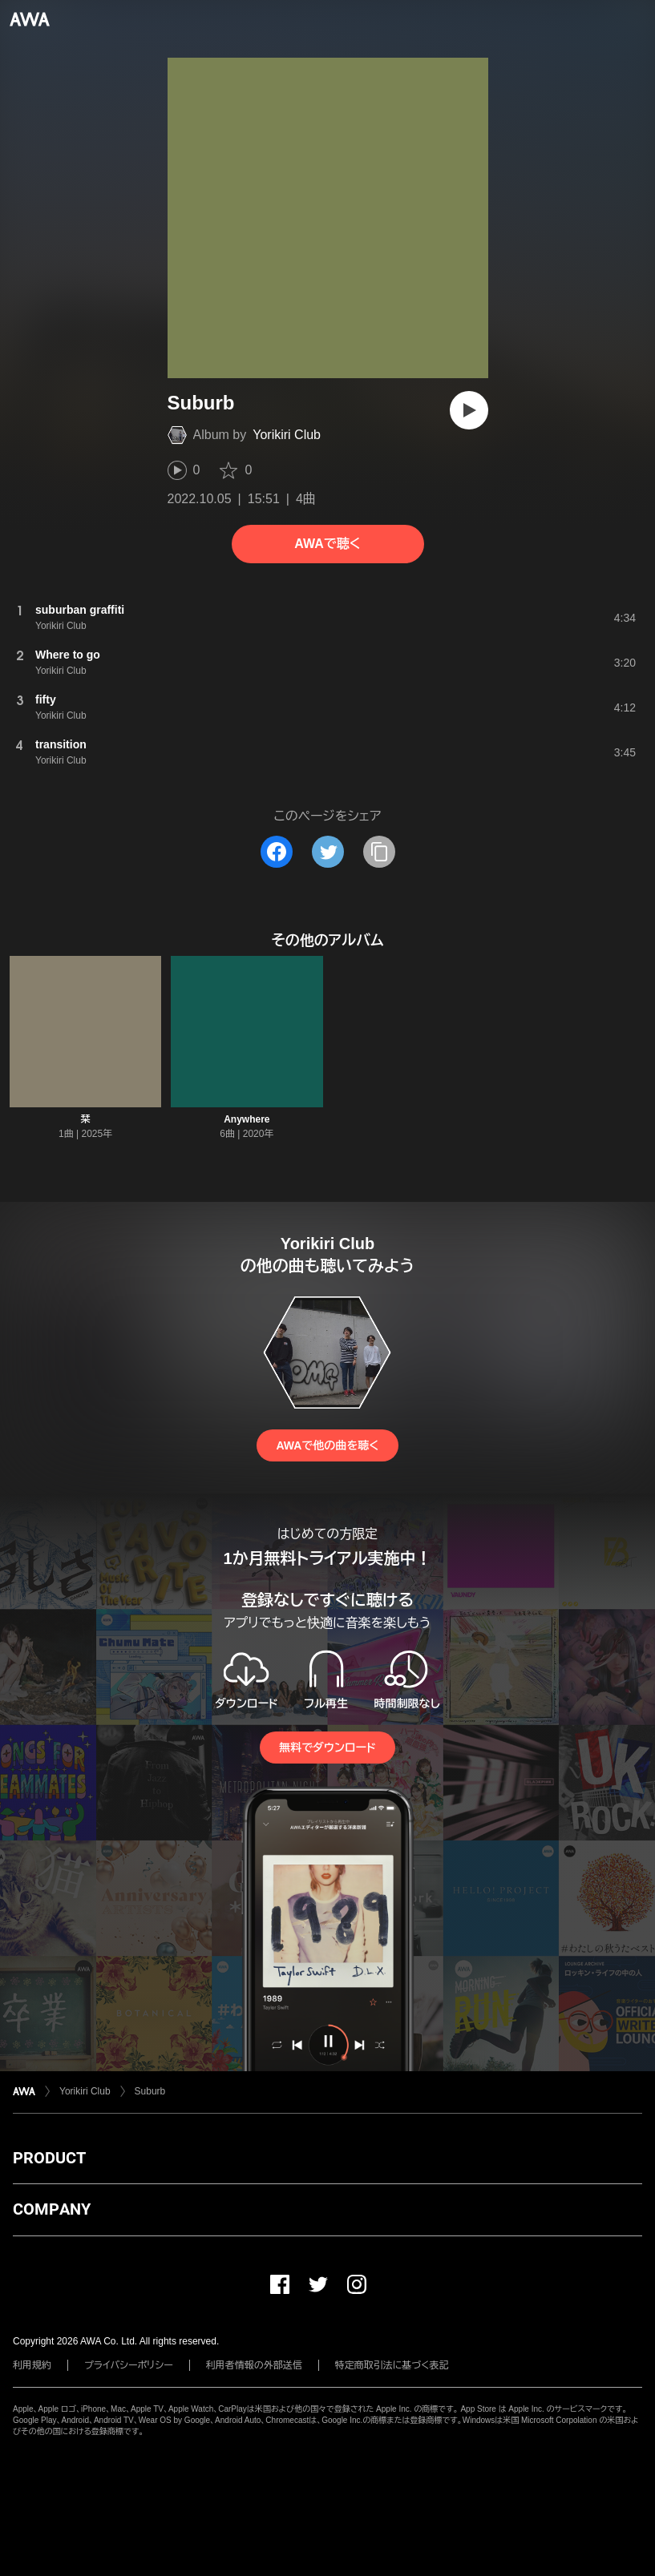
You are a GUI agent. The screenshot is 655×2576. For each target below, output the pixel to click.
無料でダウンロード (327, 1747)
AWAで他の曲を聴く (327, 1445)
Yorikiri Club (287, 434)
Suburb (150, 2091)
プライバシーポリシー (128, 2365)
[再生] (469, 410)
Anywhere (246, 1119)
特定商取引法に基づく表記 (392, 2365)
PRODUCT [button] (49, 2157)
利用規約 (32, 2365)
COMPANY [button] (52, 2209)
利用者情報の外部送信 (254, 2365)
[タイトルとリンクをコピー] (379, 852)
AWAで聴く (327, 543)
